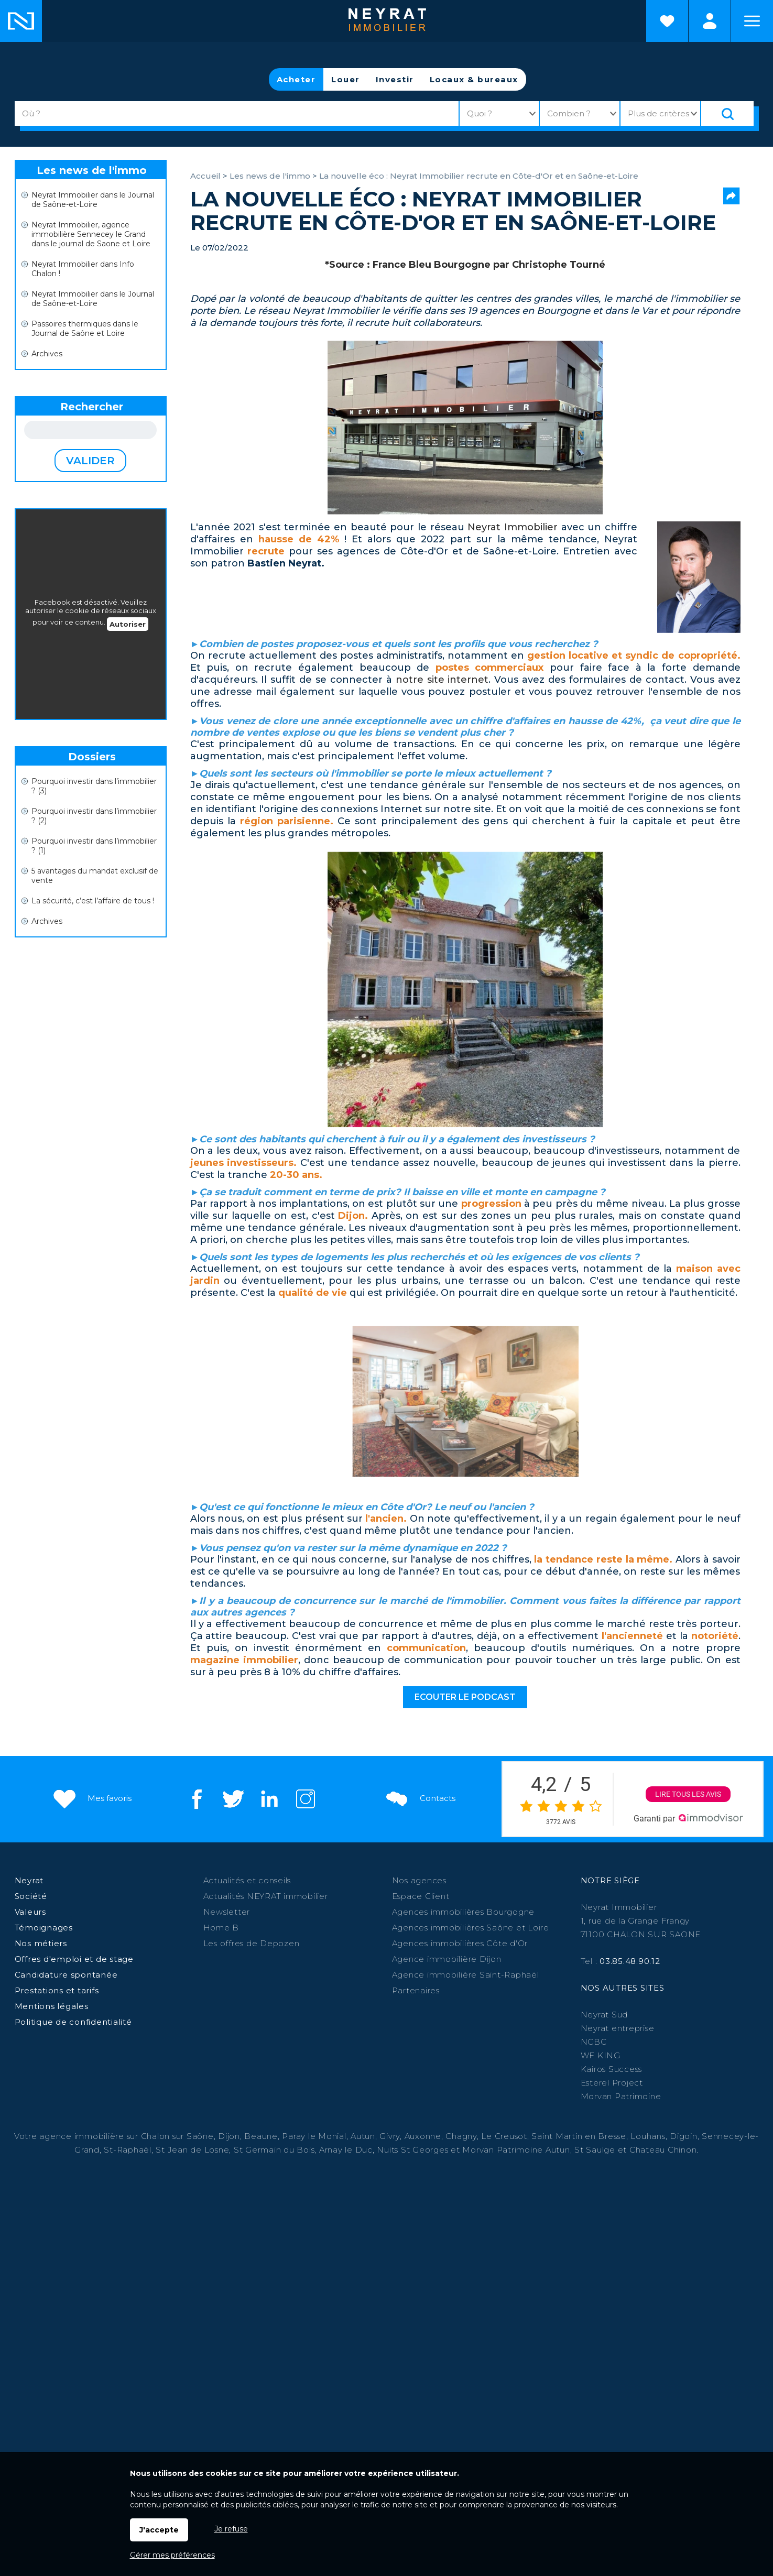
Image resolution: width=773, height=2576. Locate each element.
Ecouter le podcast (465, 1697)
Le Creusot (504, 2136)
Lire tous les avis (688, 1794)
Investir (395, 79)
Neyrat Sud (604, 2015)
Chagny (461, 2136)
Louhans (647, 2136)
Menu (752, 21)
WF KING (600, 2055)
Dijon (229, 2136)
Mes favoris (91, 1798)
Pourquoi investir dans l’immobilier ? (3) (94, 786)
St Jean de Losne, (195, 2150)
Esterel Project (612, 2083)
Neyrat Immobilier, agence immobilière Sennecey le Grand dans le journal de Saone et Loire (90, 234)
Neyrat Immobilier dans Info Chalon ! (82, 268)
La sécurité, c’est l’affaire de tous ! (92, 900)
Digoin (684, 2136)
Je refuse (231, 2529)
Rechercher (91, 406)
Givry (389, 2136)
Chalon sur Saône (177, 2136)
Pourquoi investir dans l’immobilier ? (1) (94, 845)
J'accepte (159, 2530)
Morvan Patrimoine (621, 2096)
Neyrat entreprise (618, 2028)
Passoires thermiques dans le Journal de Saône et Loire (84, 328)
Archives (46, 353)
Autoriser (128, 624)
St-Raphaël (127, 2150)
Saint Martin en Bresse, (579, 2136)
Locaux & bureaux (474, 79)
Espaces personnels (710, 21)
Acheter (296, 79)
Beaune (261, 2136)
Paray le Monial (314, 2136)
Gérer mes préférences (172, 2555)
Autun (363, 2136)
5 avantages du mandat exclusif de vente (94, 875)
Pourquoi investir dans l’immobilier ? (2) (94, 815)
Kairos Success (612, 2069)
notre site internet (442, 679)
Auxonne (423, 2136)
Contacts (419, 1798)
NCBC (594, 2042)
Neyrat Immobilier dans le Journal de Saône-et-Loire (92, 199)
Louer (345, 79)
